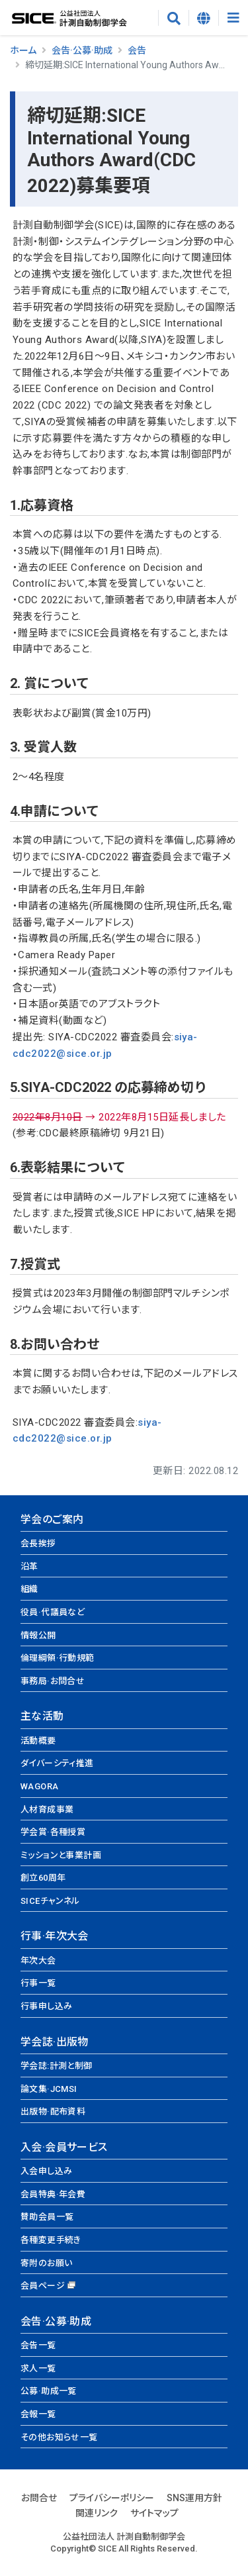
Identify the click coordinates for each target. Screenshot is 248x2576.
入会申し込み (46, 2171)
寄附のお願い (46, 2263)
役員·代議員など (53, 1612)
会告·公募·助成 (82, 50)
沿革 (29, 1566)
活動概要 (38, 1741)
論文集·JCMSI (49, 2089)
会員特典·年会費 (53, 2194)
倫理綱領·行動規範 (58, 1658)
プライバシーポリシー (111, 2498)
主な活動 (42, 1716)
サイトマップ (154, 2513)
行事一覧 (38, 1983)
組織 (29, 1589)
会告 (137, 50)
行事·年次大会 (55, 1936)
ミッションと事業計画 (61, 1855)
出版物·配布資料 (53, 2111)
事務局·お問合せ (53, 1681)
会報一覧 (38, 2414)
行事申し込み (46, 2006)
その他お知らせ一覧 (59, 2437)
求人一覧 (38, 2368)
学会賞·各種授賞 (53, 1832)
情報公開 (38, 1635)
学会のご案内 (52, 1519)
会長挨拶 (38, 1543)
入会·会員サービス (64, 2147)
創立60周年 (43, 1878)
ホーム (23, 50)
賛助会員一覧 (47, 2217)
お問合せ (39, 2498)
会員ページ (43, 2286)
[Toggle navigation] (233, 18)
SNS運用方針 (194, 2498)
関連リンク (96, 2513)
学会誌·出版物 (55, 2042)
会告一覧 (38, 2345)
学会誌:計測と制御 (57, 2066)
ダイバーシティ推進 (57, 1763)
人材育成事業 (47, 1809)
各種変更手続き (51, 2240)
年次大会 (38, 1960)
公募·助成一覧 (49, 2391)
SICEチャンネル (50, 1901)
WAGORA (39, 1786)
